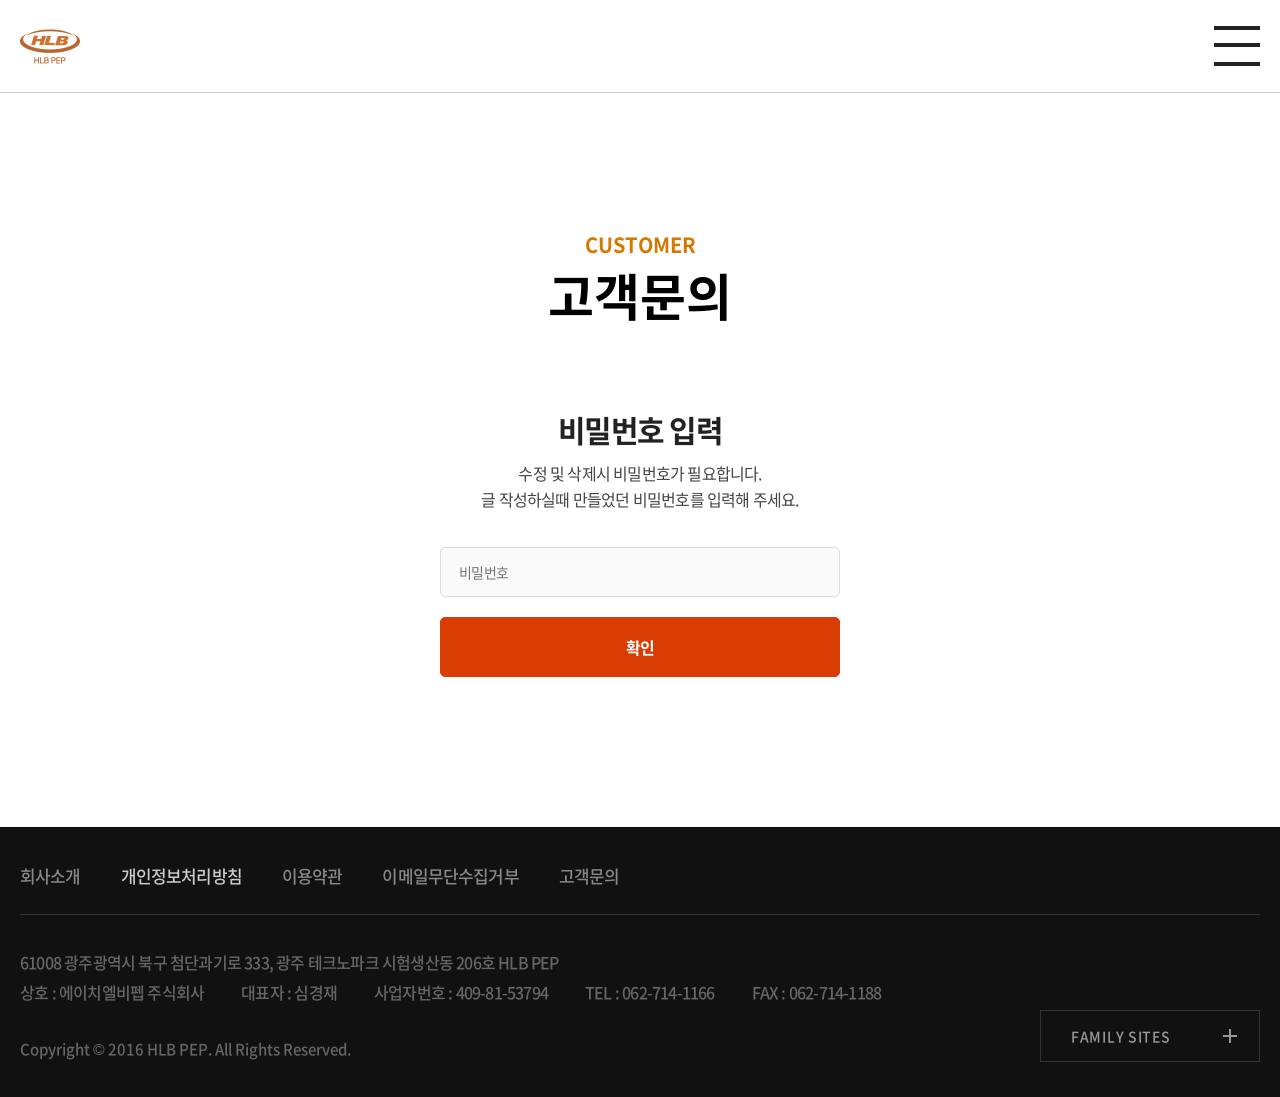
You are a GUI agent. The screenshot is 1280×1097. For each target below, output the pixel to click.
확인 (640, 647)
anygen (50, 46)
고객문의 (589, 875)
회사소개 (50, 875)
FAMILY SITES (1120, 1036)
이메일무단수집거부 (450, 875)
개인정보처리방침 (181, 875)
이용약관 (312, 875)
